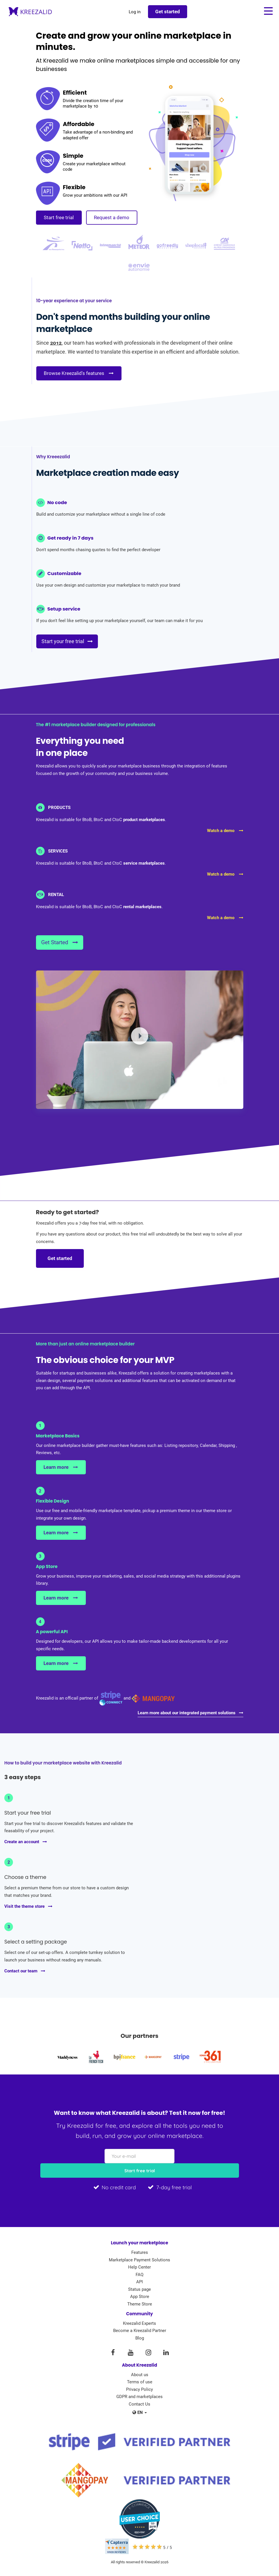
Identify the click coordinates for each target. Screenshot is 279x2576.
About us (139, 2375)
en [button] (139, 2413)
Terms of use (139, 2382)
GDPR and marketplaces (139, 2396)
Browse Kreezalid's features (79, 373)
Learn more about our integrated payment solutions (190, 1713)
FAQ (139, 2275)
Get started (60, 1258)
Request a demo (111, 217)
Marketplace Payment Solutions (139, 2260)
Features (139, 2252)
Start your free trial (68, 641)
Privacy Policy (139, 2389)
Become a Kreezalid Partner (139, 2330)
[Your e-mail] (139, 2156)
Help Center (139, 2267)
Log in (134, 11)
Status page (139, 2289)
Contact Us (139, 2404)
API (139, 2282)
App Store (139, 2296)
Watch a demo (225, 830)
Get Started (59, 942)
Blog (139, 2338)
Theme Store (139, 2304)
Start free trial (59, 217)
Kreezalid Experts (139, 2323)
